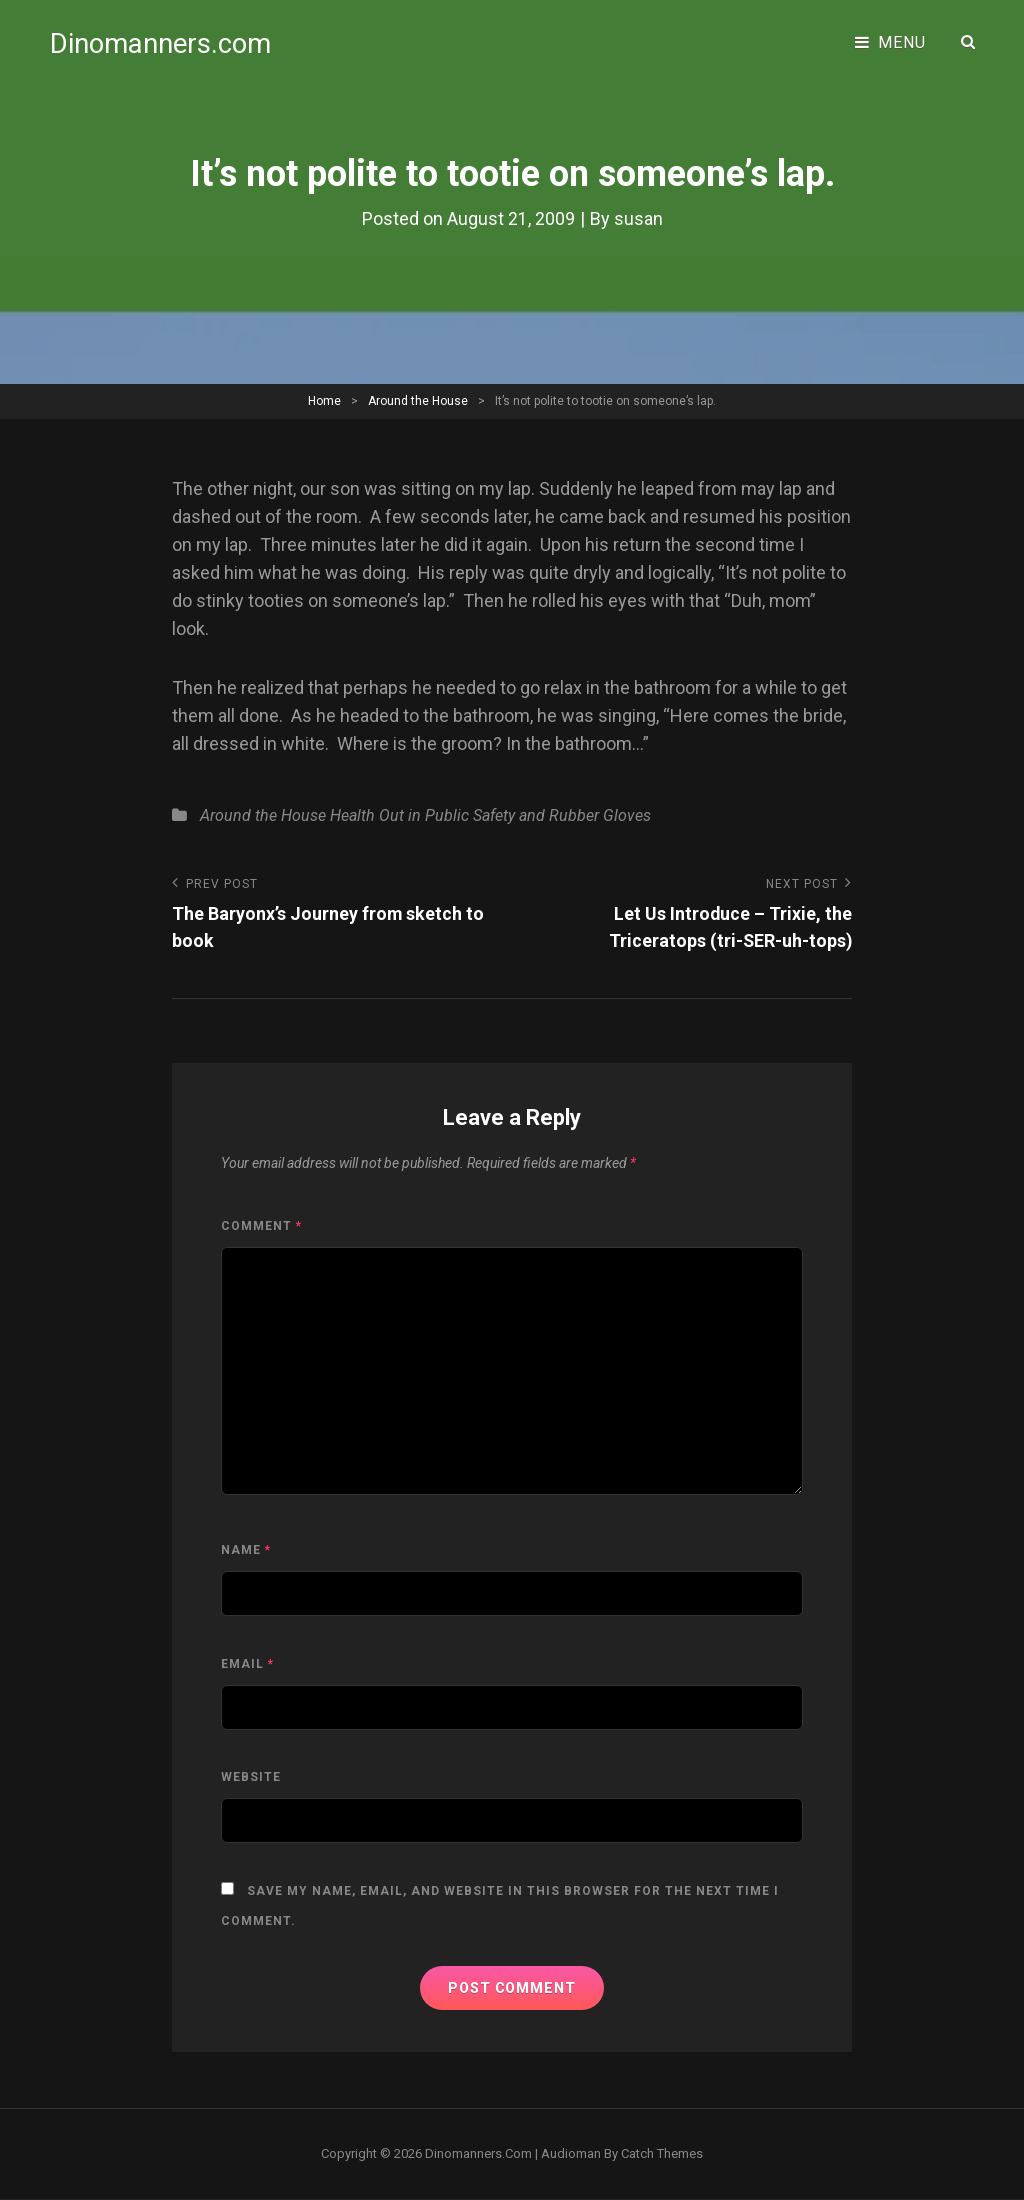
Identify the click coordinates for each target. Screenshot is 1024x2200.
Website (251, 1777)
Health (352, 815)
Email (247, 1664)
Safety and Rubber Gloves (562, 815)
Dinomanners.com (162, 42)
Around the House (418, 400)
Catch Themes (662, 2153)
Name (246, 1550)
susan (638, 218)
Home (324, 400)
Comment (261, 1226)
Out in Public (424, 815)
